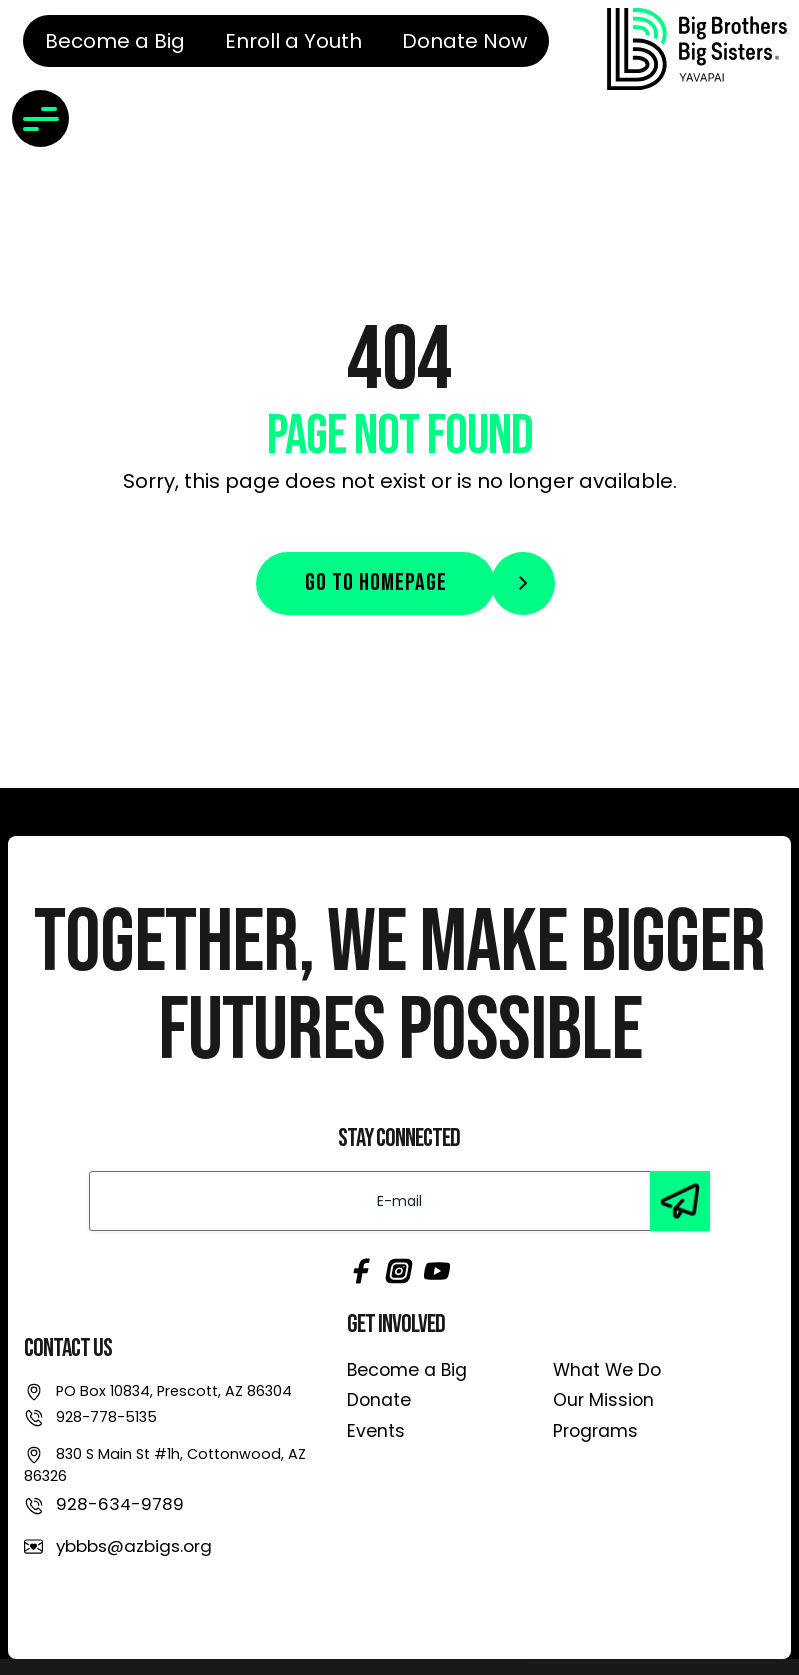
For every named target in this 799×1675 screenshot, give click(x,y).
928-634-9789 (120, 1504)
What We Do (607, 1370)
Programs (595, 1431)
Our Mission (603, 1400)
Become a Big (407, 1370)
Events (376, 1431)
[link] (697, 49)
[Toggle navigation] (40, 118)
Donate (379, 1400)
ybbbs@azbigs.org (134, 1546)
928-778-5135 (106, 1417)
